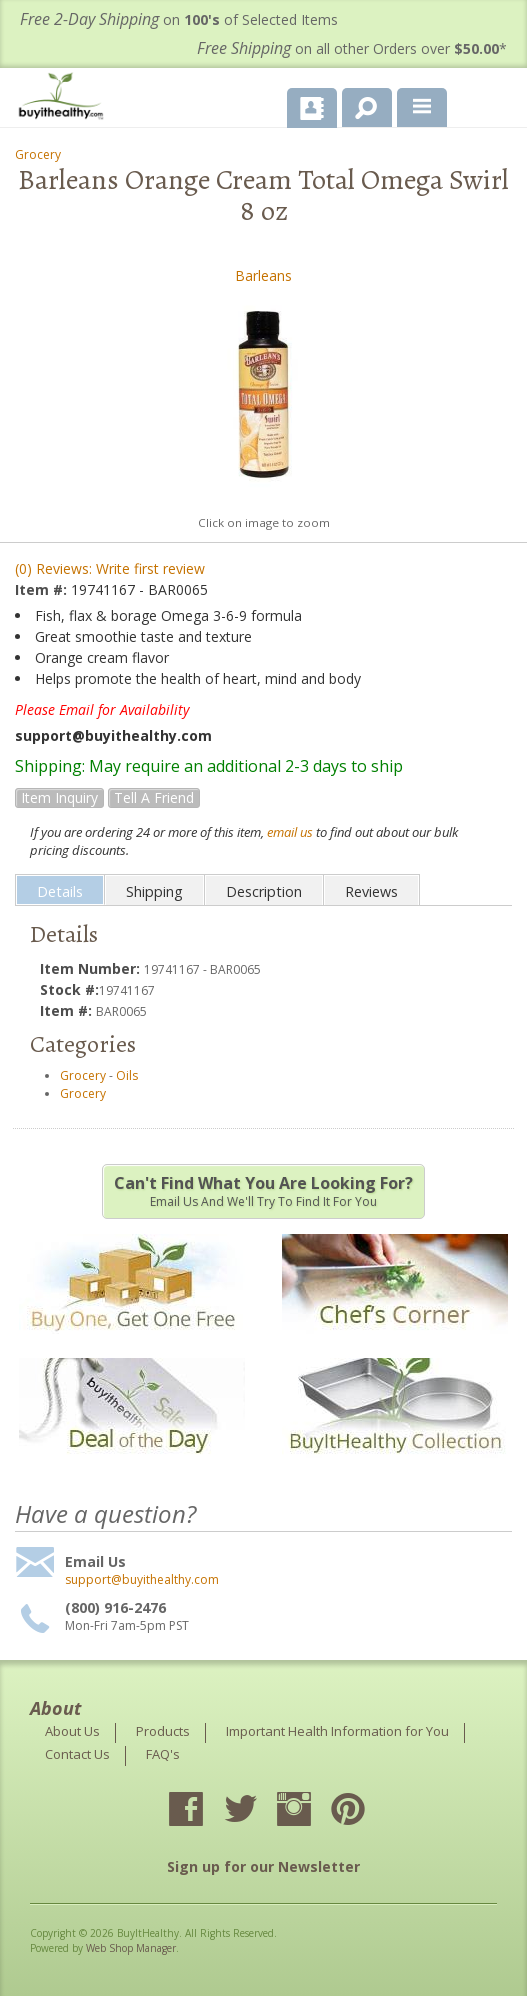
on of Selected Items (179, 19)
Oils (127, 1075)
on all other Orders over (352, 48)
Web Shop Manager (131, 1948)
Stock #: (69, 989)
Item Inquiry (59, 797)
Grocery (38, 154)
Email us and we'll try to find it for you (263, 1191)
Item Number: (92, 968)
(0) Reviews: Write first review (110, 568)
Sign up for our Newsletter (263, 1866)
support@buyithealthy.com (142, 1580)
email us (290, 832)
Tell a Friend (154, 797)
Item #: (43, 589)
